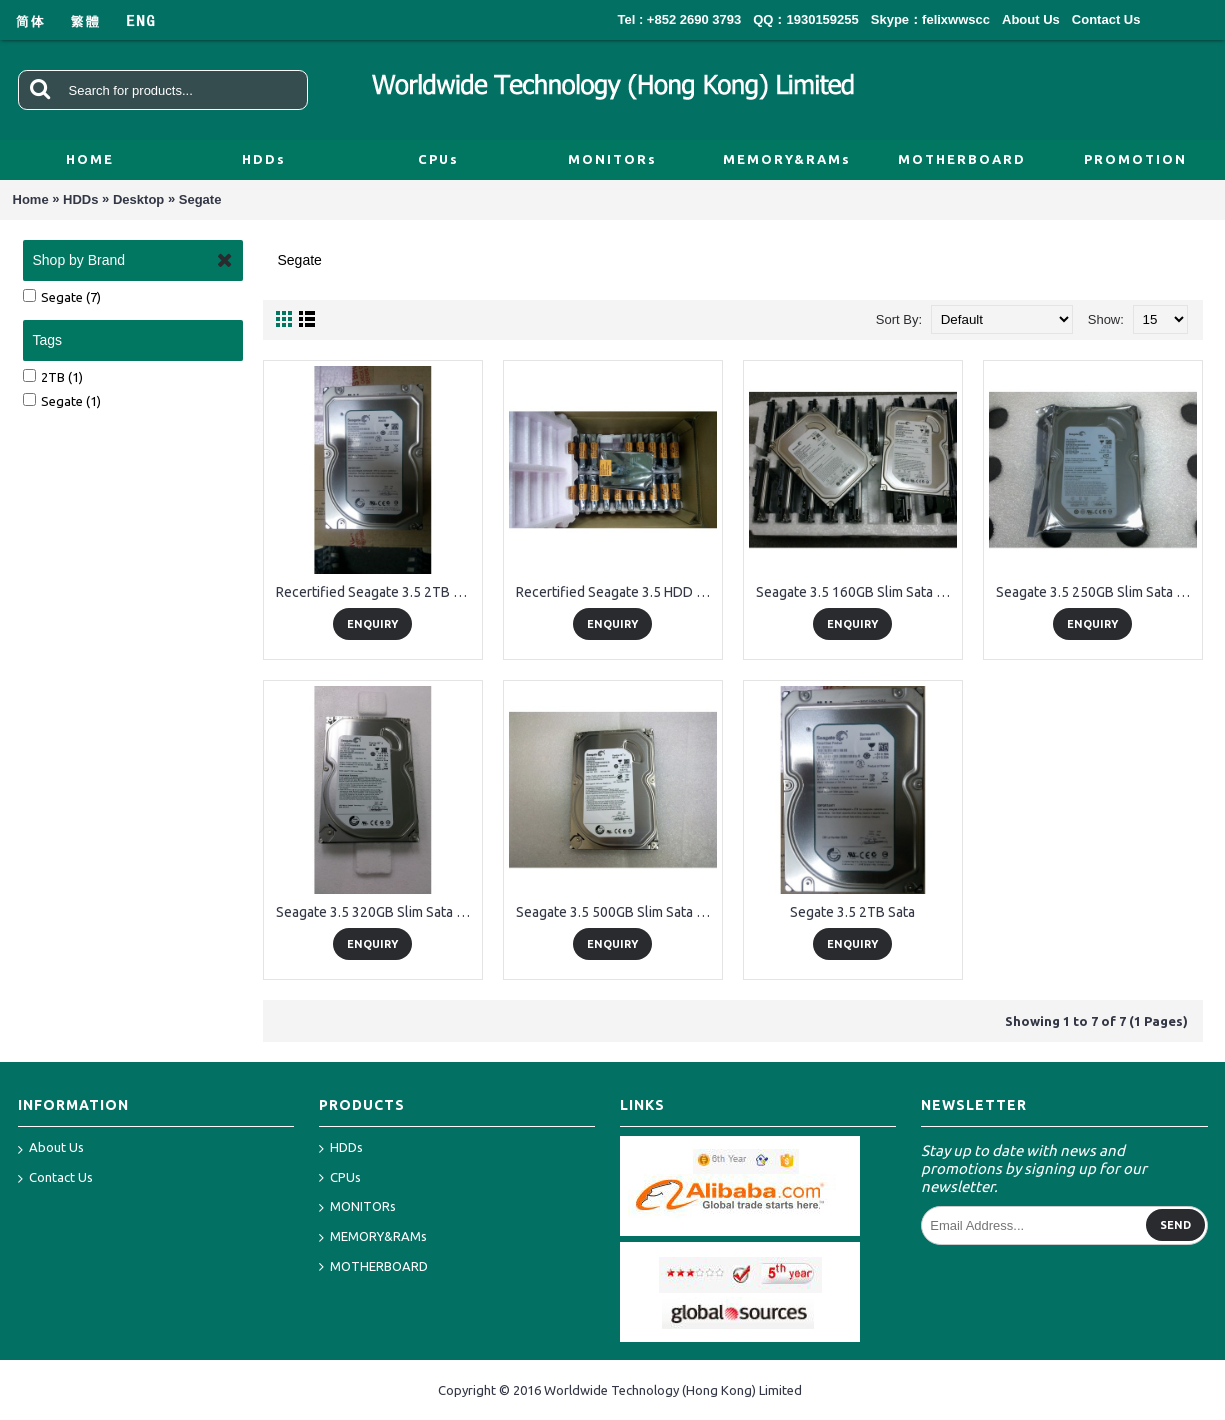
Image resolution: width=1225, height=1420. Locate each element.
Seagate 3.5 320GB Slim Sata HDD (376, 912)
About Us (51, 1149)
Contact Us (55, 1179)
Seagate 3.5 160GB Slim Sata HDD (856, 592)
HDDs (80, 199)
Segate (200, 199)
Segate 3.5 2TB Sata (852, 912)
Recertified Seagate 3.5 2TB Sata (376, 592)
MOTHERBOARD (373, 1267)
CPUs (340, 1178)
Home (31, 199)
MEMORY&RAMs (373, 1237)
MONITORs (357, 1207)
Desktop (138, 199)
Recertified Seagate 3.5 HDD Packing (616, 592)
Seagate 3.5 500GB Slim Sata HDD (616, 912)
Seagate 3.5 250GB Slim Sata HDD (1096, 592)
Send (1175, 1225)
